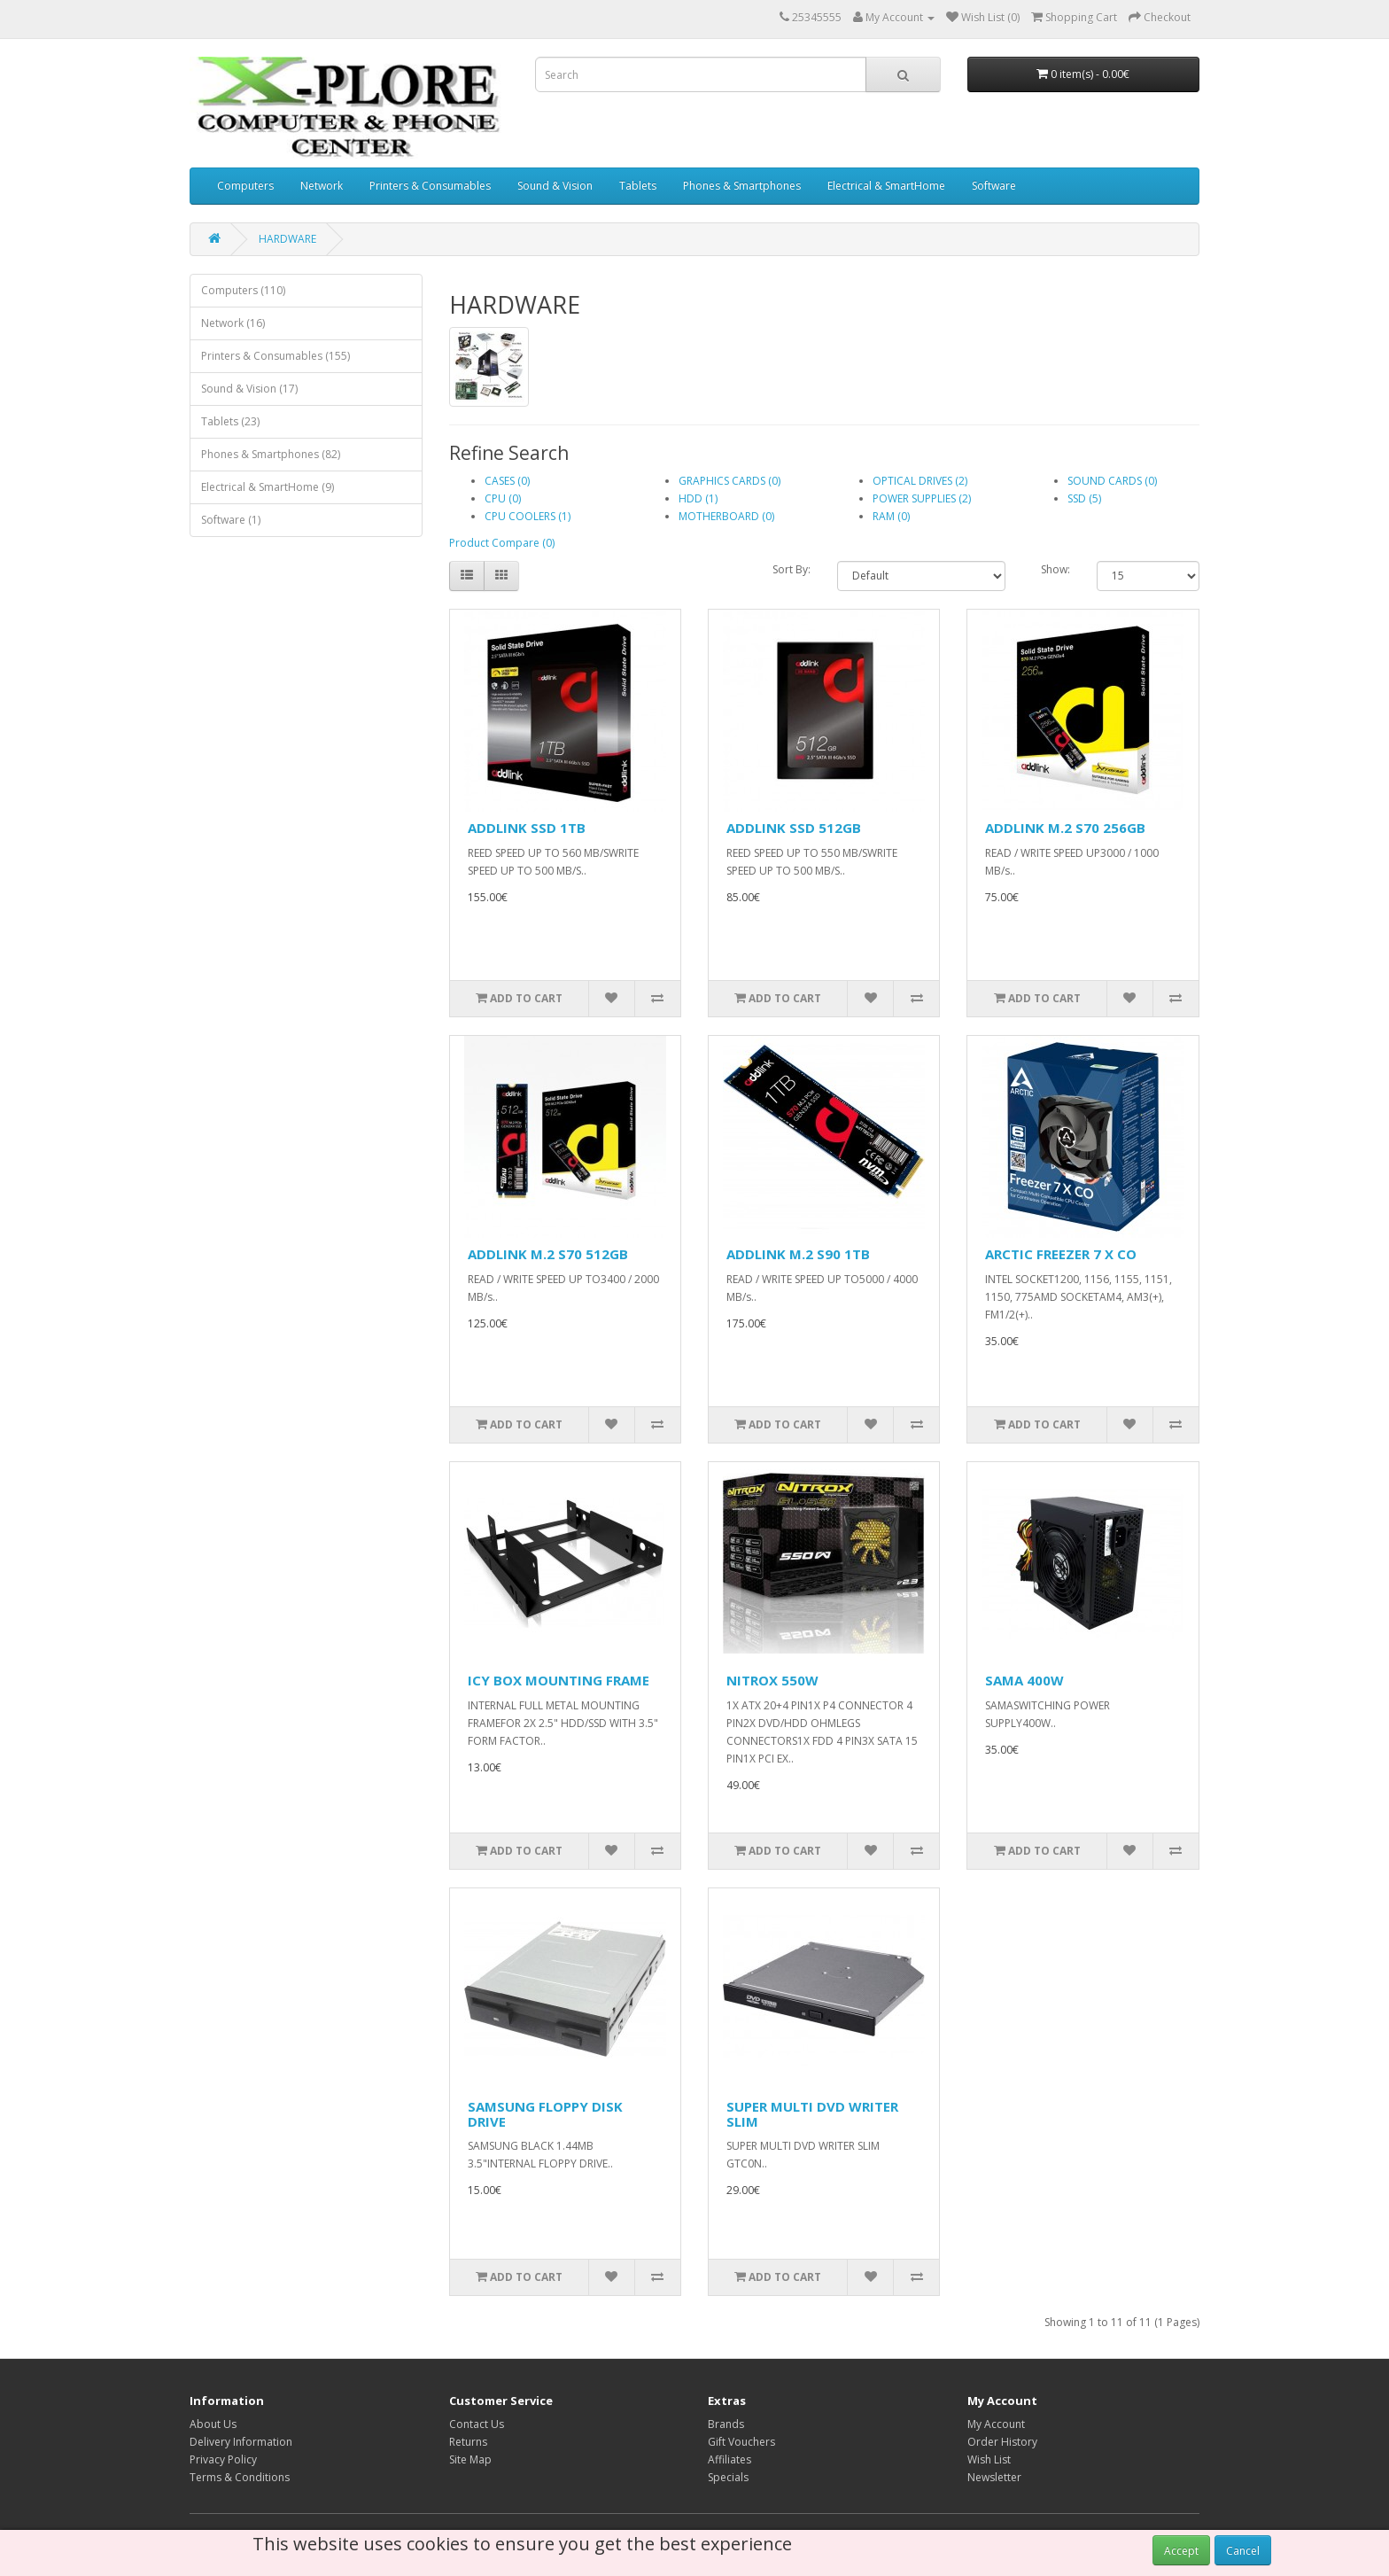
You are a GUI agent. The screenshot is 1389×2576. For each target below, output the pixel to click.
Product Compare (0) (502, 542)
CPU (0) (503, 498)
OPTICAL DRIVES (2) (920, 480)
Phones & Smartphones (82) (270, 454)
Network (321, 185)
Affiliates (729, 2459)
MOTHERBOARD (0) (726, 516)
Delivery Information (241, 2441)
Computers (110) (243, 290)
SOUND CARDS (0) (1112, 480)
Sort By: (791, 569)
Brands (726, 2424)
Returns (468, 2441)
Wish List (989, 2459)
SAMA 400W (1024, 1680)
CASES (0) (507, 480)
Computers (245, 185)
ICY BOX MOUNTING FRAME (558, 1680)
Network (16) (233, 323)
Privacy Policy (223, 2459)
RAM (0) (891, 516)
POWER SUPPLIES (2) (922, 498)
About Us (213, 2424)
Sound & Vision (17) (249, 388)
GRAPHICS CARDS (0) (729, 480)
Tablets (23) (230, 421)
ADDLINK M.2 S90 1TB (798, 1254)
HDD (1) (698, 498)
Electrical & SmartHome (886, 185)
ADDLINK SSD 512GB (793, 828)
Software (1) (230, 519)
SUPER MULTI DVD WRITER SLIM (812, 2113)
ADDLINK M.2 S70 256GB (1065, 828)
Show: (1055, 569)
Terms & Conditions (240, 2477)
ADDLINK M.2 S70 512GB (548, 1254)
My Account (996, 2424)
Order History (1002, 2441)
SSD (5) (1084, 498)
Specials (728, 2477)
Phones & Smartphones (742, 185)
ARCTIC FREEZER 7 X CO (1061, 1254)
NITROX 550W (772, 1680)
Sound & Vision (555, 185)
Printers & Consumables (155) (275, 355)
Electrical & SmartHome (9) (267, 486)
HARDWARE (287, 238)
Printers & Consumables (430, 185)
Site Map (470, 2459)
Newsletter (994, 2477)
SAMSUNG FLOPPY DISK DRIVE (545, 2113)
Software (994, 185)
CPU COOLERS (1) (527, 516)
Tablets (637, 185)
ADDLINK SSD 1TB (527, 828)
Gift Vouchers (741, 2441)
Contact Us (476, 2424)
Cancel (1243, 2550)
